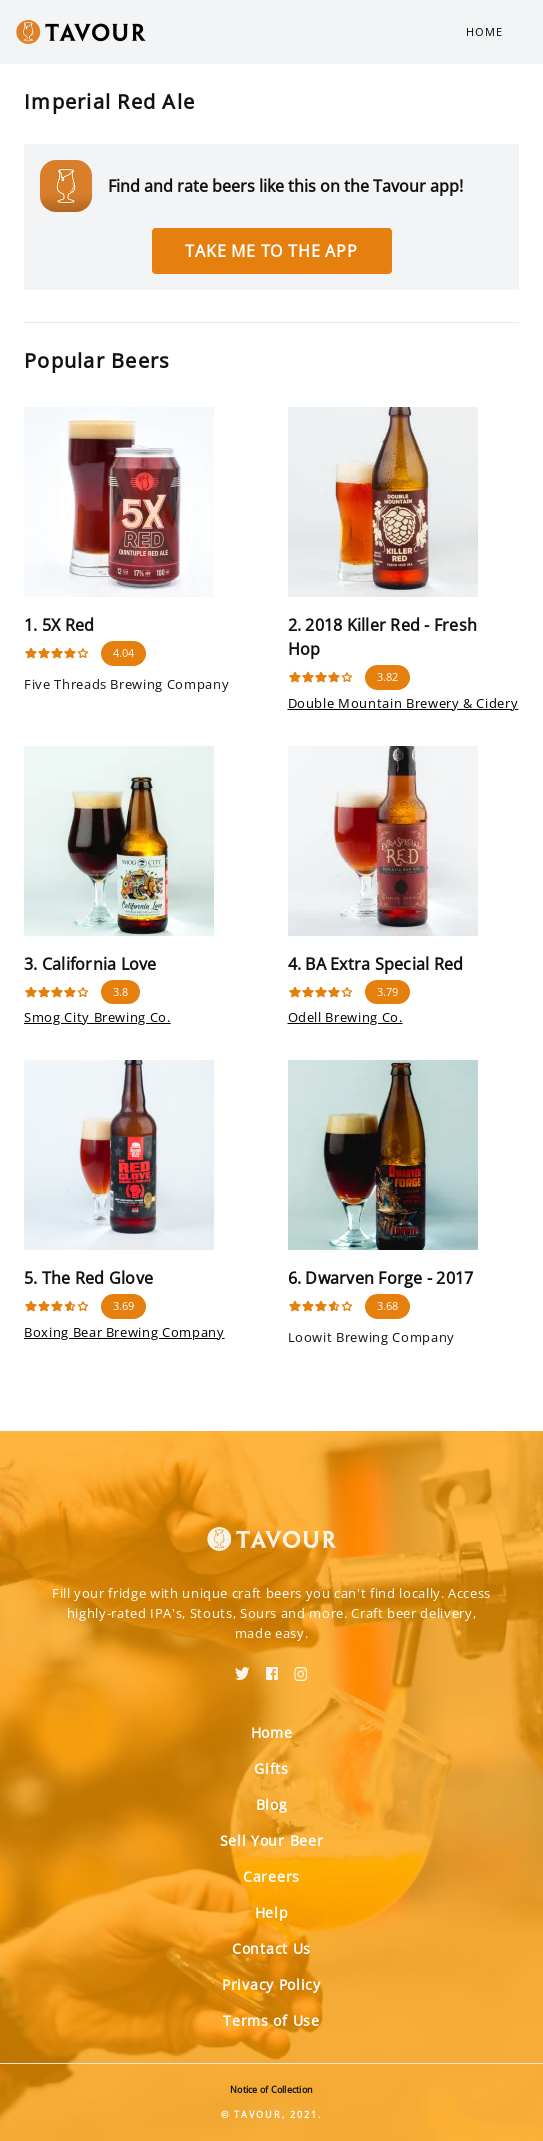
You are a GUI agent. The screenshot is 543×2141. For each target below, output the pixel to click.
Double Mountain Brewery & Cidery (403, 703)
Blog (272, 1804)
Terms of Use (271, 2020)
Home (484, 31)
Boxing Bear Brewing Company (124, 1332)
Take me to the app (271, 251)
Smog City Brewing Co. (97, 1017)
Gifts (271, 1768)
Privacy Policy (271, 1984)
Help (272, 1912)
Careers (271, 1876)
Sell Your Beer (272, 1840)
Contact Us (271, 1948)
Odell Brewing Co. (345, 1017)
